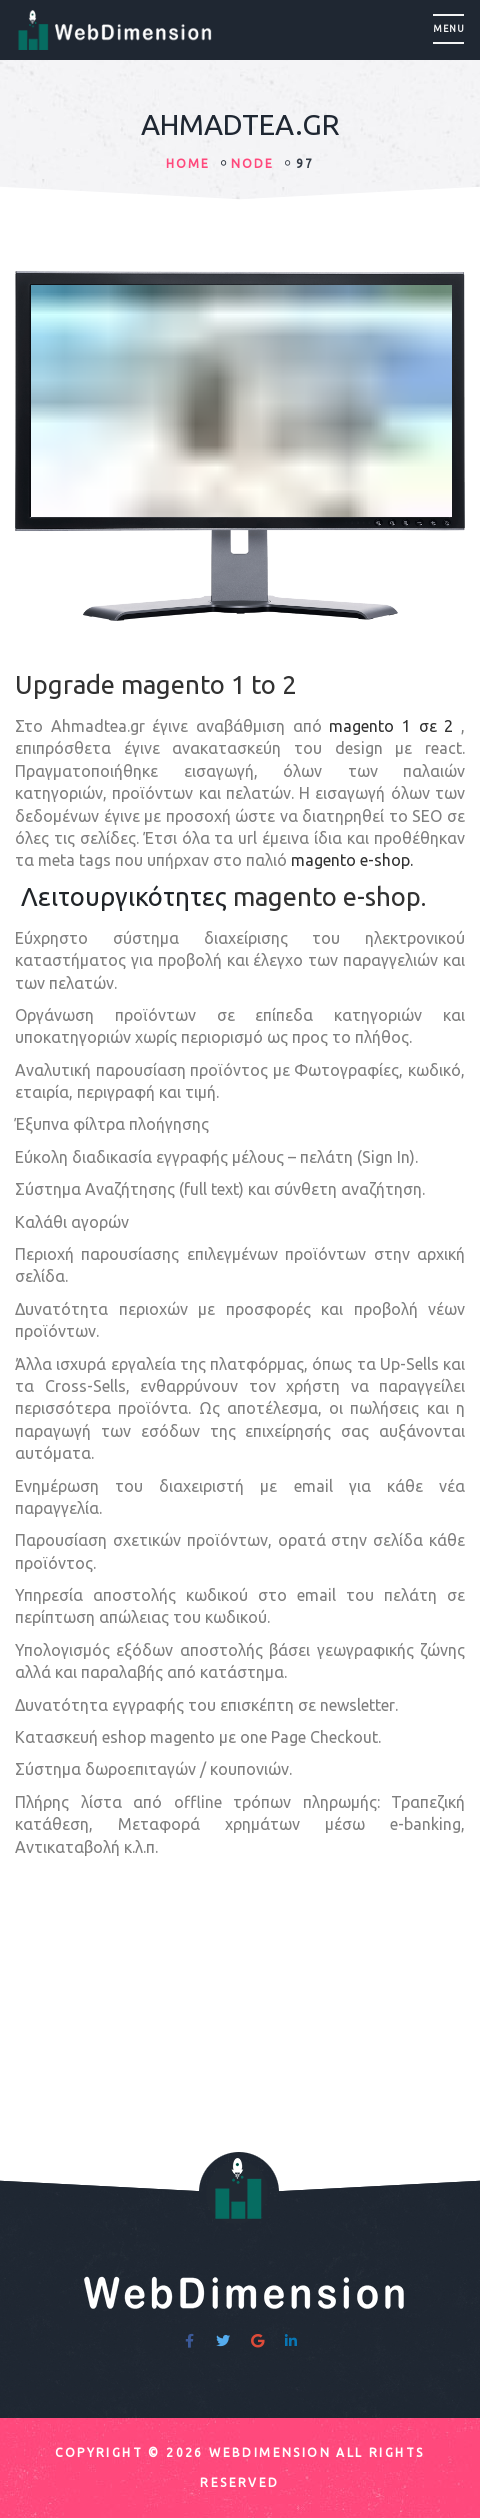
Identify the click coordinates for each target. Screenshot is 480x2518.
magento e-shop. (352, 860)
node (252, 163)
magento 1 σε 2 (391, 726)
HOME (188, 163)
